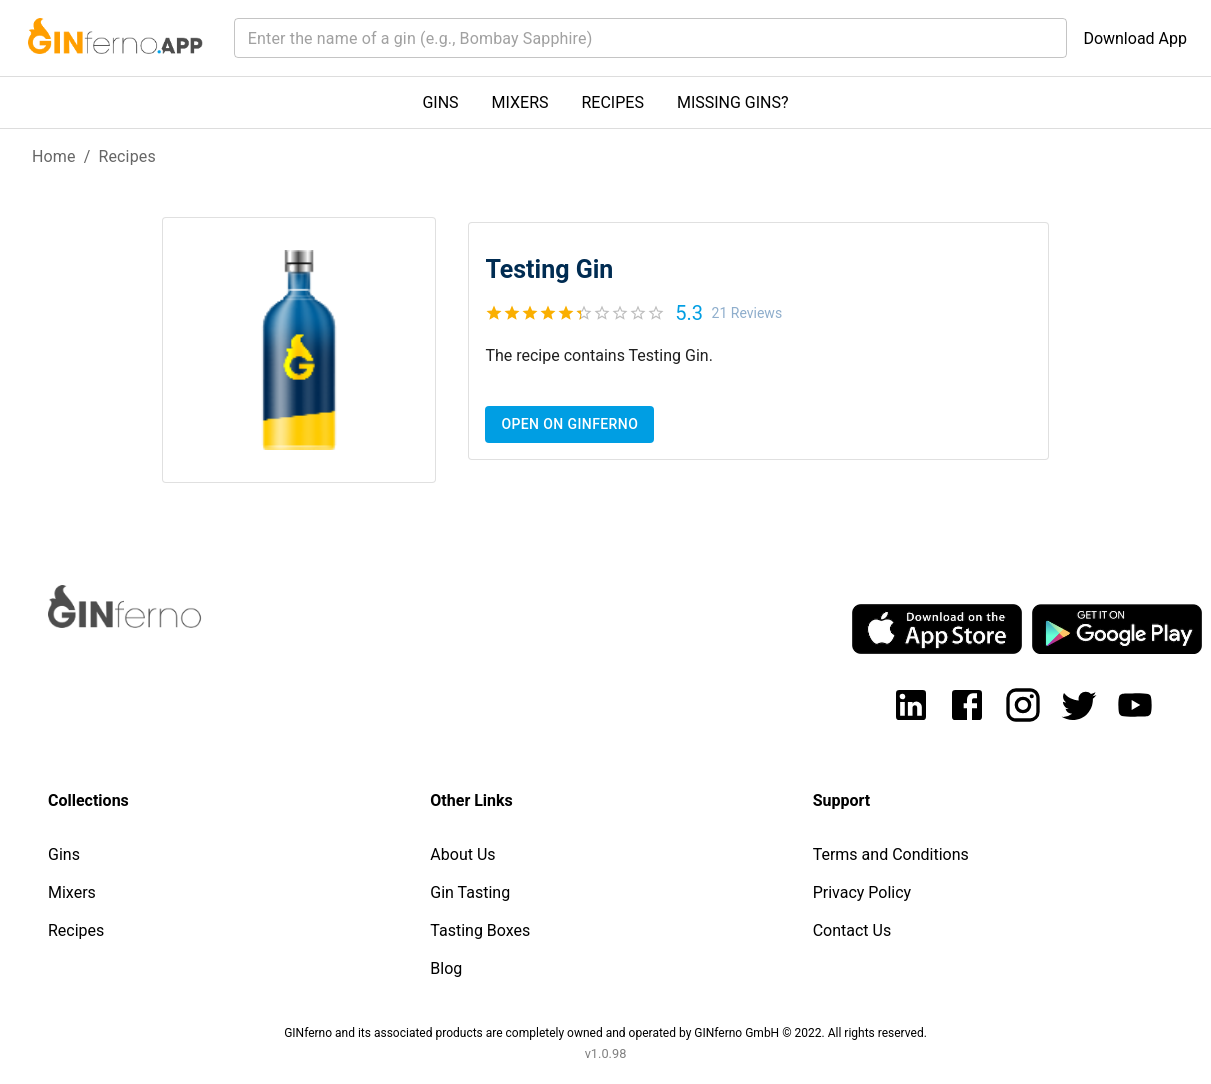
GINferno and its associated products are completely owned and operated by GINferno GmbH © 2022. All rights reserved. (605, 1033)
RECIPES (613, 102)
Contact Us (852, 930)
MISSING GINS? (733, 102)
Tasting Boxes (480, 930)
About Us (462, 854)
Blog (446, 968)
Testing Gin (549, 269)
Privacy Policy (862, 892)
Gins (64, 854)
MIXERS (520, 102)
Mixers (72, 892)
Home (54, 156)
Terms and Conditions (891, 854)
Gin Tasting (470, 892)
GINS (440, 102)
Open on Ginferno (569, 424)
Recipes (126, 156)
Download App (1135, 38)
